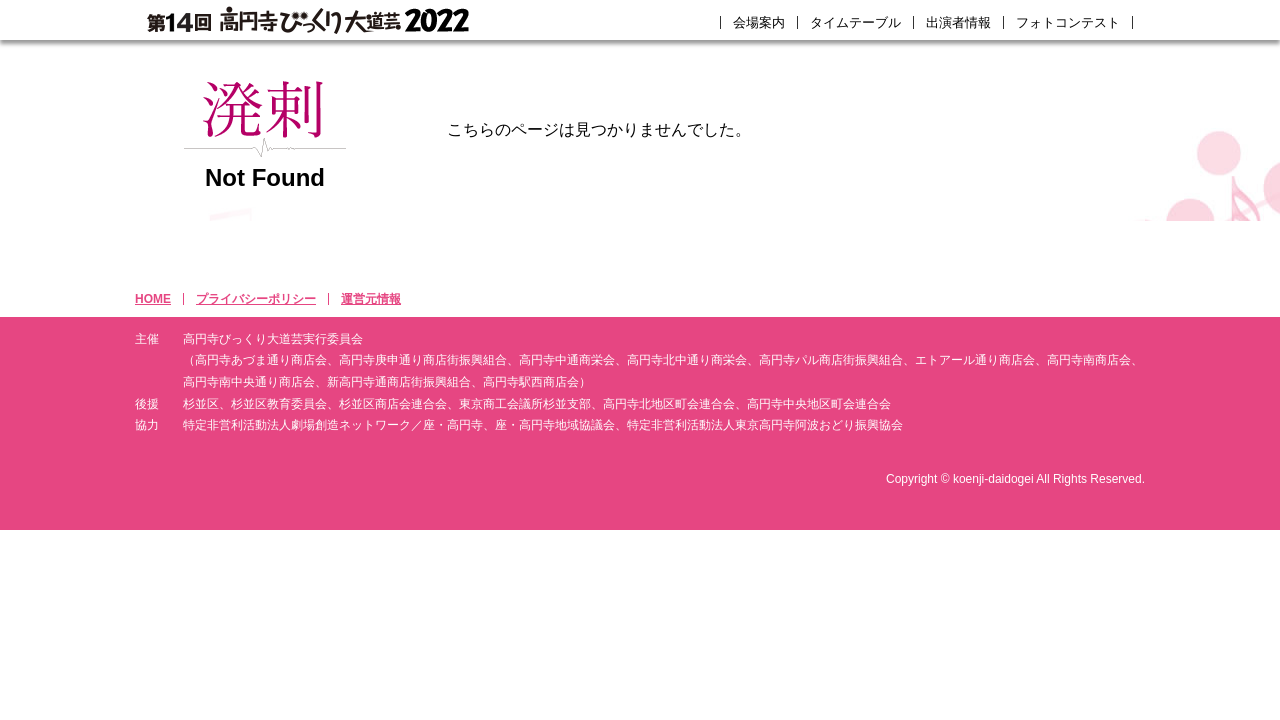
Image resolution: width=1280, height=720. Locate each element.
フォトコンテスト (1068, 22)
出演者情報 (958, 22)
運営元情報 (371, 299)
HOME (153, 299)
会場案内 (759, 22)
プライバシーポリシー (256, 299)
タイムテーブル (855, 22)
